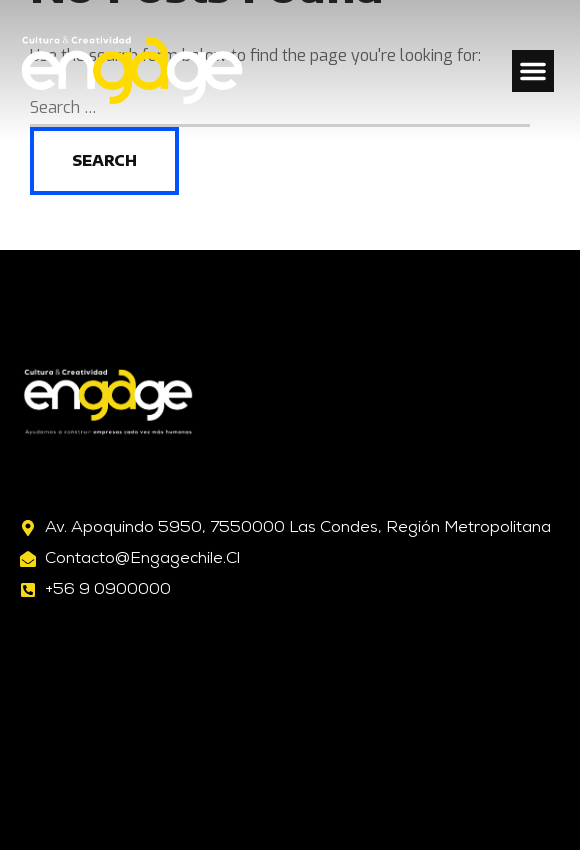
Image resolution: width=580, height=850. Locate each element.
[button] (533, 71)
